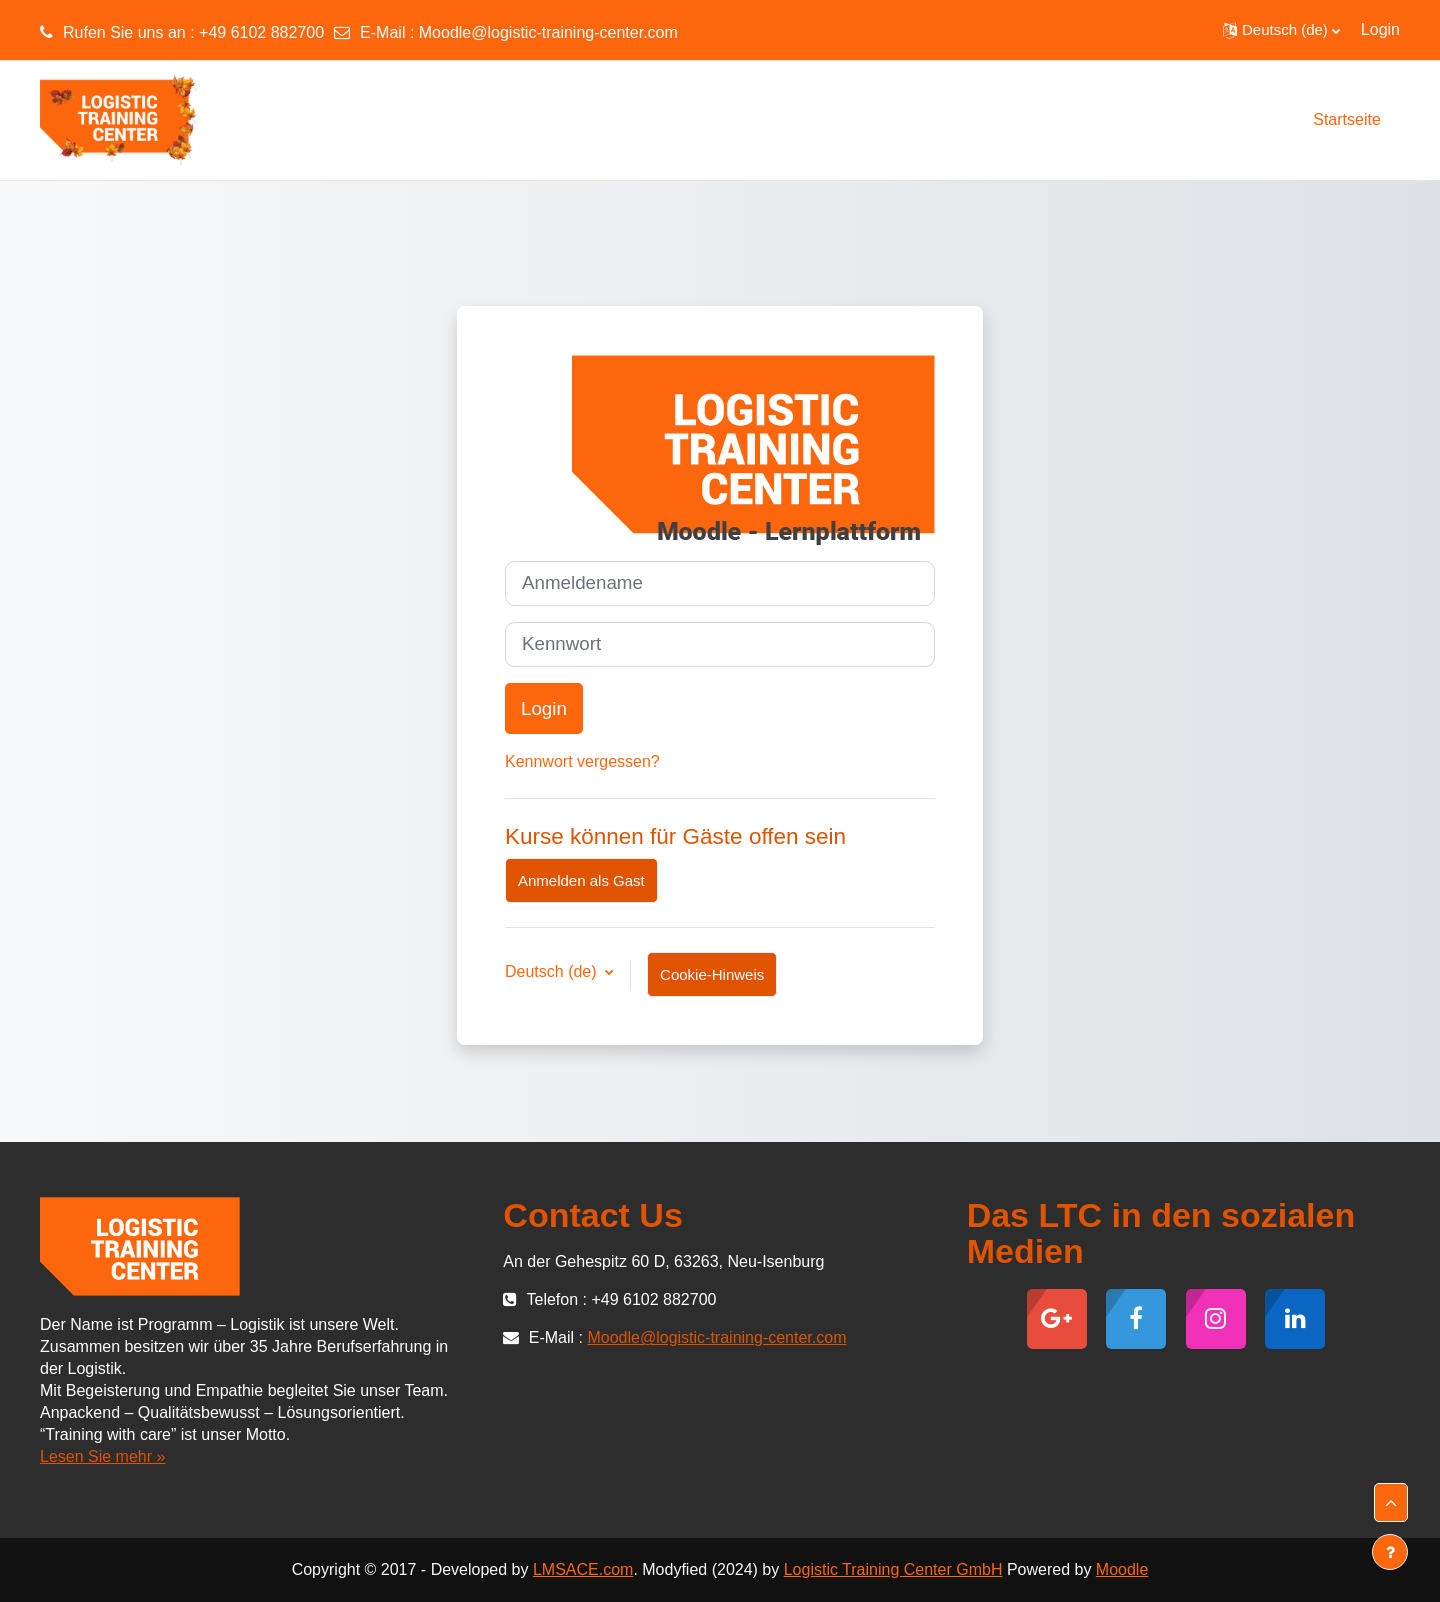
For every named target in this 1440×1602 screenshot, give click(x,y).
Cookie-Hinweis (712, 974)
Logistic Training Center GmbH (893, 1569)
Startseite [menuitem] (1347, 119)
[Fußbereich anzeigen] (1390, 1552)
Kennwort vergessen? (582, 761)
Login (1380, 29)
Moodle (1122, 1569)
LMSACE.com (583, 1569)
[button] (1281, 30)
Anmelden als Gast (581, 880)
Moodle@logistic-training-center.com (548, 32)
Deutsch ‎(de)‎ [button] (553, 971)
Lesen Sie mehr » (102, 1456)
